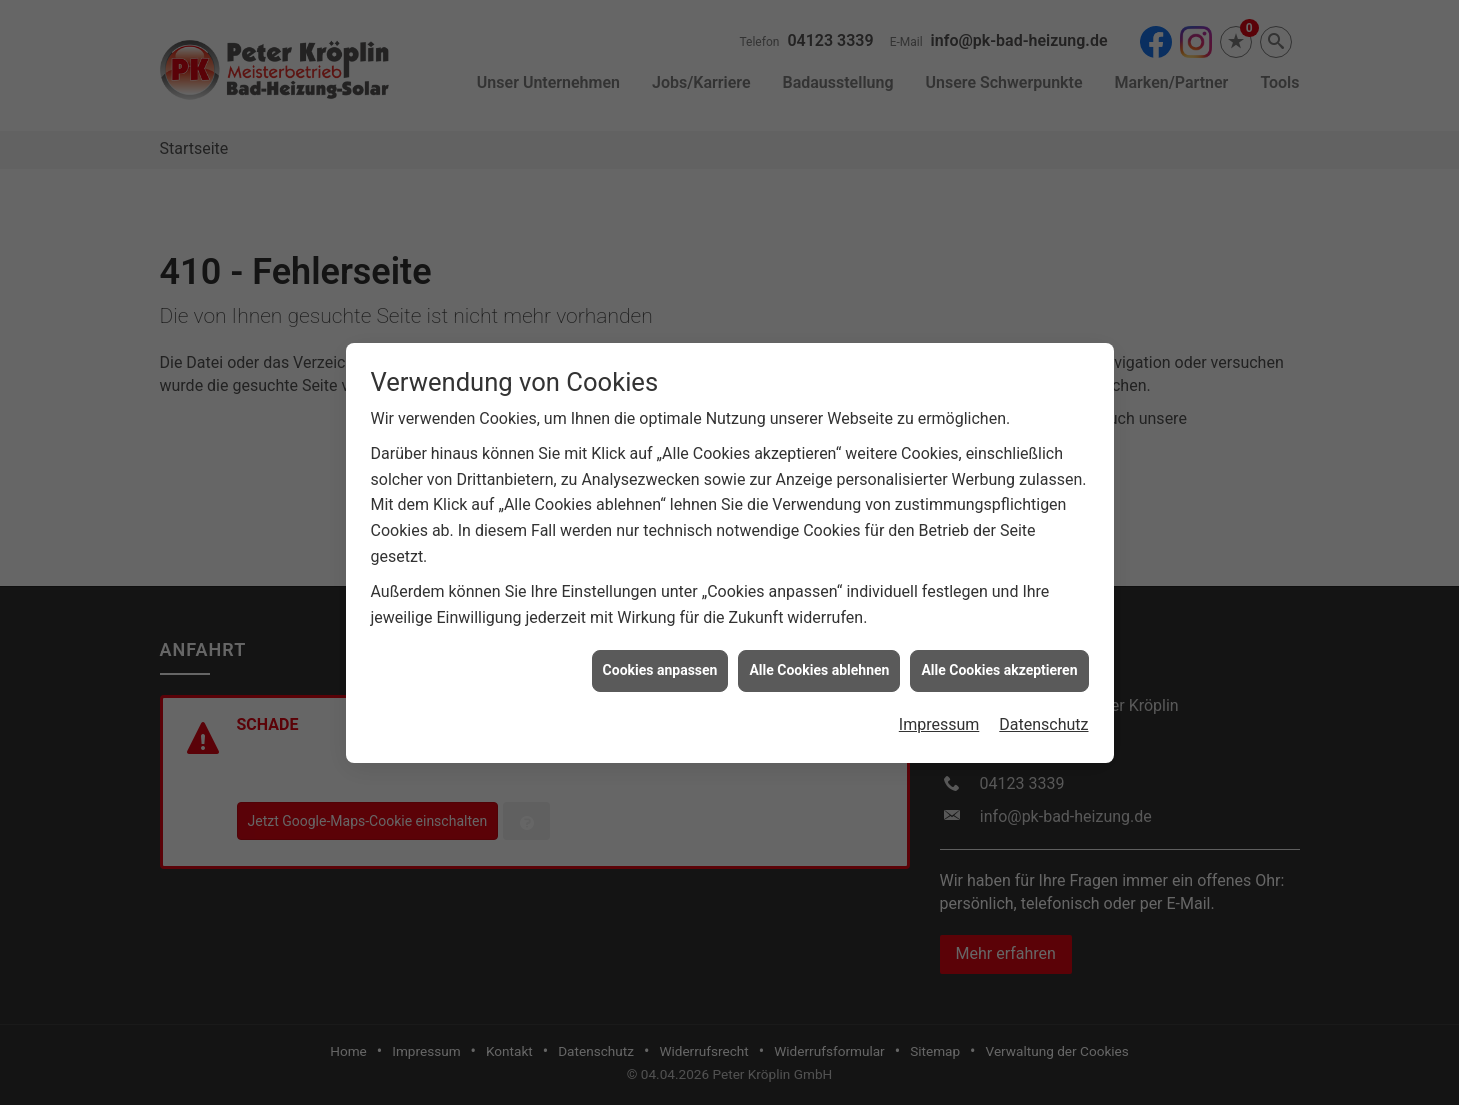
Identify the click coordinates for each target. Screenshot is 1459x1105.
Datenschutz (1043, 717)
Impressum (939, 717)
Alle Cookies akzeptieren (999, 663)
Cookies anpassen (660, 663)
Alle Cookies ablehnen (819, 663)
